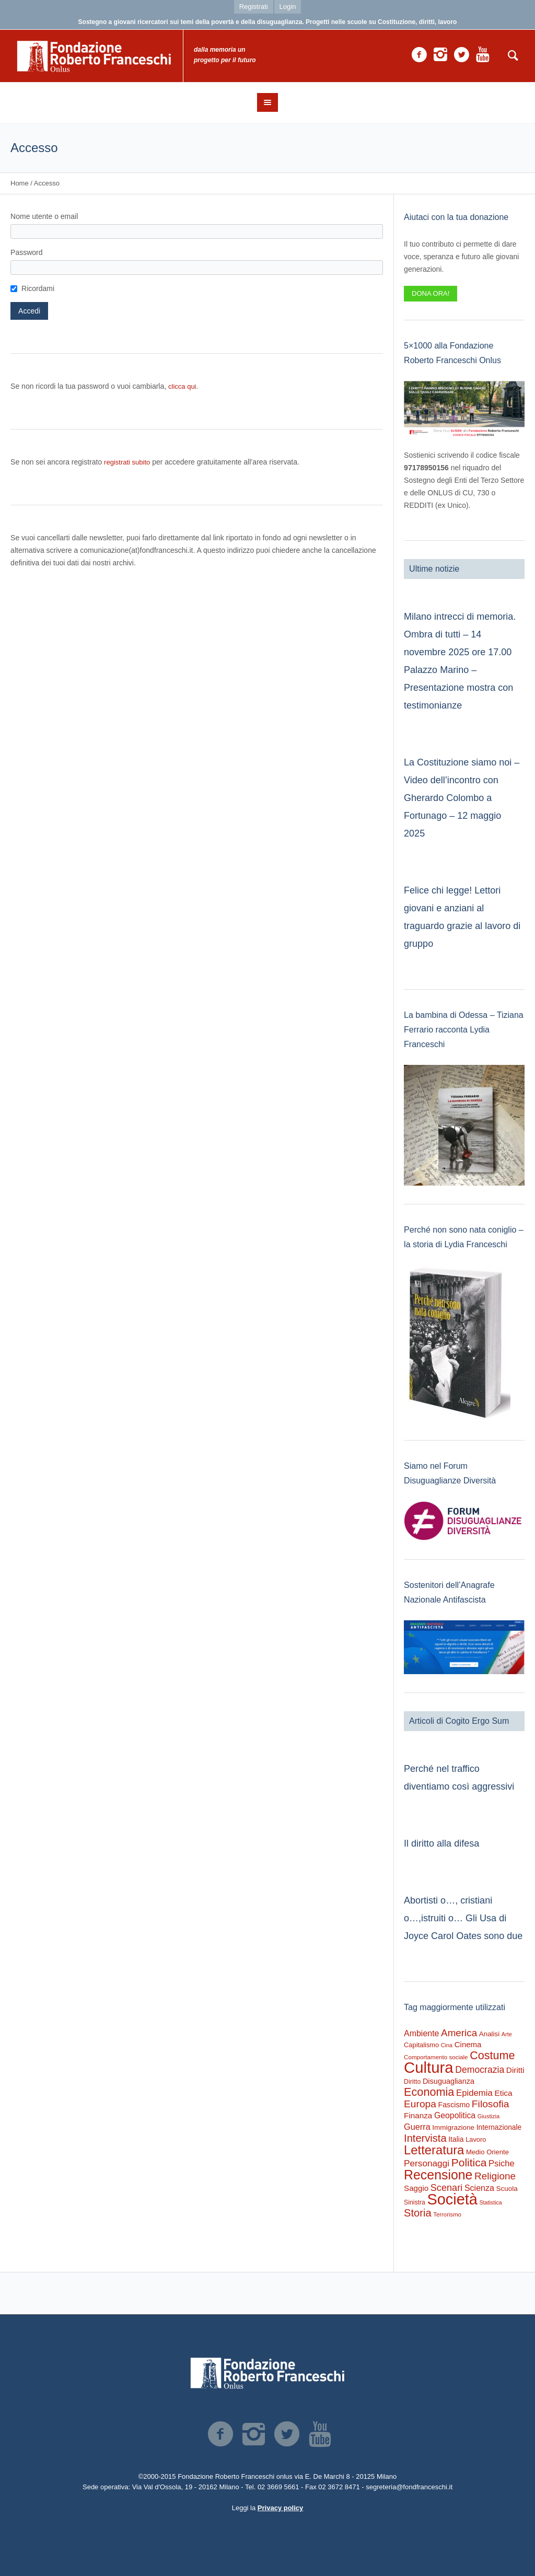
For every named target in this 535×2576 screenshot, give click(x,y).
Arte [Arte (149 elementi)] (507, 2034)
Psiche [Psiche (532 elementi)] (502, 2163)
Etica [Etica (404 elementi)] (503, 2092)
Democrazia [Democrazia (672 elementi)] (479, 2069)
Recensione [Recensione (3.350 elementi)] (438, 2174)
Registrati (253, 6)
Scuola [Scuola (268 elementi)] (507, 2188)
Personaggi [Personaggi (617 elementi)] (426, 2163)
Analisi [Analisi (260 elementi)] (489, 2034)
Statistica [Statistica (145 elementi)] (491, 2202)
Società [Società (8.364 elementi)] (452, 2199)
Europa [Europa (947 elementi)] (420, 2103)
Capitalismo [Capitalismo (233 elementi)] (421, 2045)
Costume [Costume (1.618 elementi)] (492, 2055)
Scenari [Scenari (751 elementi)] (446, 2188)
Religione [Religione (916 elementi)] (495, 2176)
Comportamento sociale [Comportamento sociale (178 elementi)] (436, 2056)
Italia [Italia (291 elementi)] (455, 2139)
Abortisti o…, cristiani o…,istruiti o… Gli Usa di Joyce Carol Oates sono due (463, 1918)
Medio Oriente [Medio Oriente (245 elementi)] (487, 2152)
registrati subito (127, 462)
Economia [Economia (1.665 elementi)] (429, 2091)
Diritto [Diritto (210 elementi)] (412, 2081)
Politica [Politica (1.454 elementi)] (469, 2162)
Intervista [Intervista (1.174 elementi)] (425, 2138)
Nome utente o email (44, 216)
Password (26, 252)
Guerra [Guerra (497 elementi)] (417, 2126)
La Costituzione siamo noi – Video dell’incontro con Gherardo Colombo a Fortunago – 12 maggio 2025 (461, 798)
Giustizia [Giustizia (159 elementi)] (488, 2116)
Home (19, 183)
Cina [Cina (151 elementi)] (446, 2045)
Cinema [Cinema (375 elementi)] (468, 2044)
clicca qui (182, 386)
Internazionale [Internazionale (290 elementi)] (498, 2127)
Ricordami (37, 288)
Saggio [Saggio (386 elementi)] (416, 2188)
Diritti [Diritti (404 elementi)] (515, 2070)
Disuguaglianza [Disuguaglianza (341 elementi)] (448, 2081)
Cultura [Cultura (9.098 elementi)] (428, 2067)
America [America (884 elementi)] (459, 2032)
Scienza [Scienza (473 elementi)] (479, 2187)
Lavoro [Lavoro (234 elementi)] (476, 2139)
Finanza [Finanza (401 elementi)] (418, 2115)
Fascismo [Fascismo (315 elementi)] (454, 2105)
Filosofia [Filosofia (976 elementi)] (490, 2103)
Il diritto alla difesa (441, 1843)
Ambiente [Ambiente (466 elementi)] (421, 2033)
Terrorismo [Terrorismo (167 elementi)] (447, 2214)
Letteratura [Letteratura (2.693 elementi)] (434, 2150)
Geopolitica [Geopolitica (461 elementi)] (454, 2115)
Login (288, 6)
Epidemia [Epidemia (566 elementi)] (474, 2093)
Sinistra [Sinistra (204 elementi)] (414, 2202)
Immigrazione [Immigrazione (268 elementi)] (453, 2127)
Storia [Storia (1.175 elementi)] (418, 2213)
